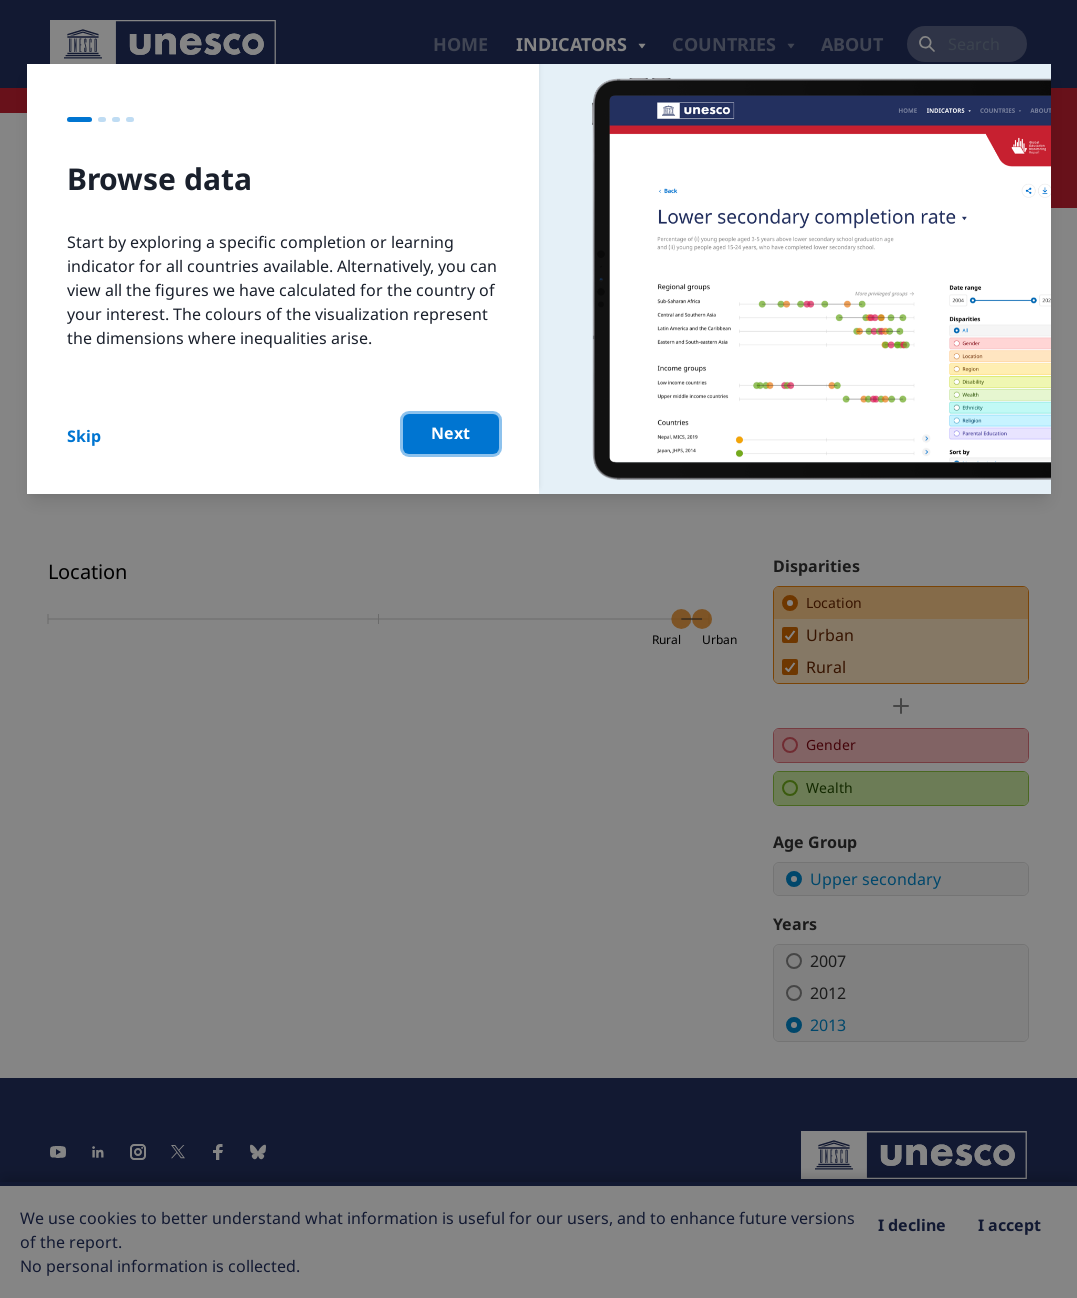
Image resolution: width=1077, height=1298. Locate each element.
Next (450, 433)
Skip (84, 436)
